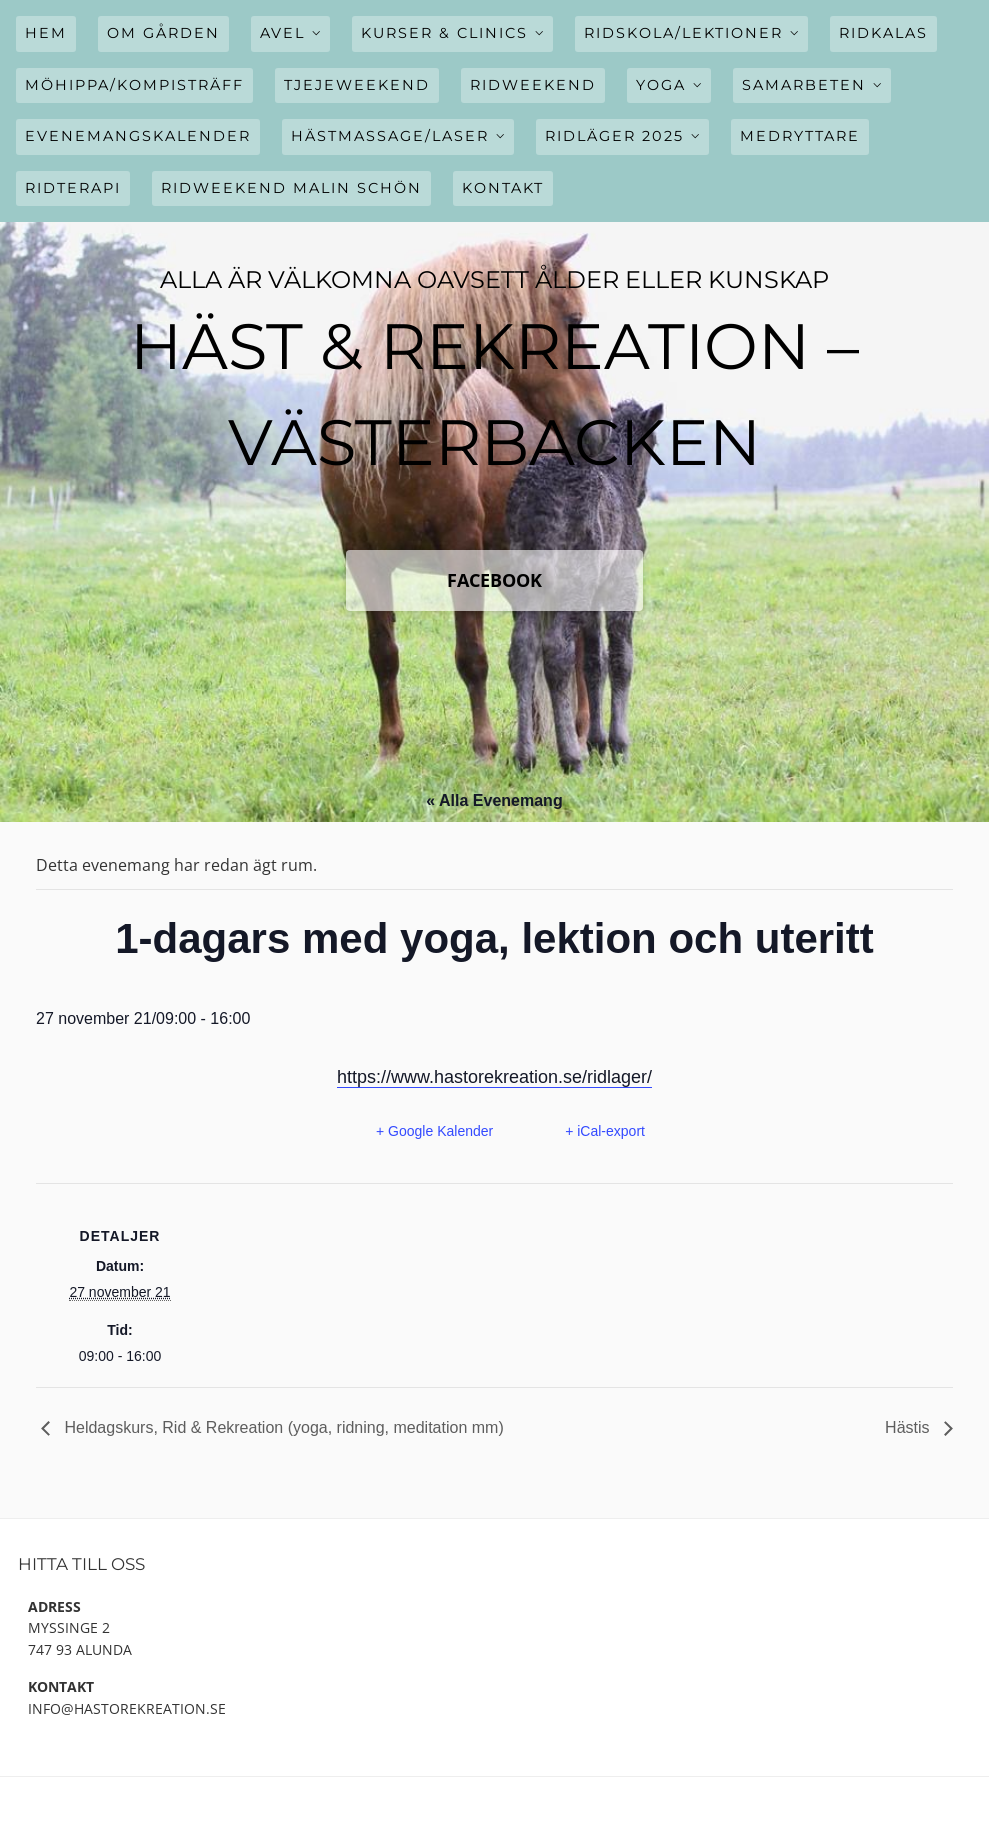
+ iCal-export (605, 1131)
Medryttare (800, 136)
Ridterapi (73, 188)
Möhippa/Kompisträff (134, 85)
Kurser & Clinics (444, 33)
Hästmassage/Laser (390, 136)
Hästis (909, 1427)
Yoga (661, 85)
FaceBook (494, 580)
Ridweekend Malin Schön (291, 188)
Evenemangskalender (138, 136)
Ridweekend (533, 85)
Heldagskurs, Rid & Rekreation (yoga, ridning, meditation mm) (282, 1427)
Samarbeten (804, 85)
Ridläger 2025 (614, 136)
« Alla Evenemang (494, 800)
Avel (282, 33)
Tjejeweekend (357, 85)
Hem (46, 33)
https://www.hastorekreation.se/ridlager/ (494, 1077)
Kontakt (503, 188)
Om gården (163, 33)
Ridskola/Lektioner (683, 33)
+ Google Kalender (434, 1131)
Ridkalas (883, 33)
